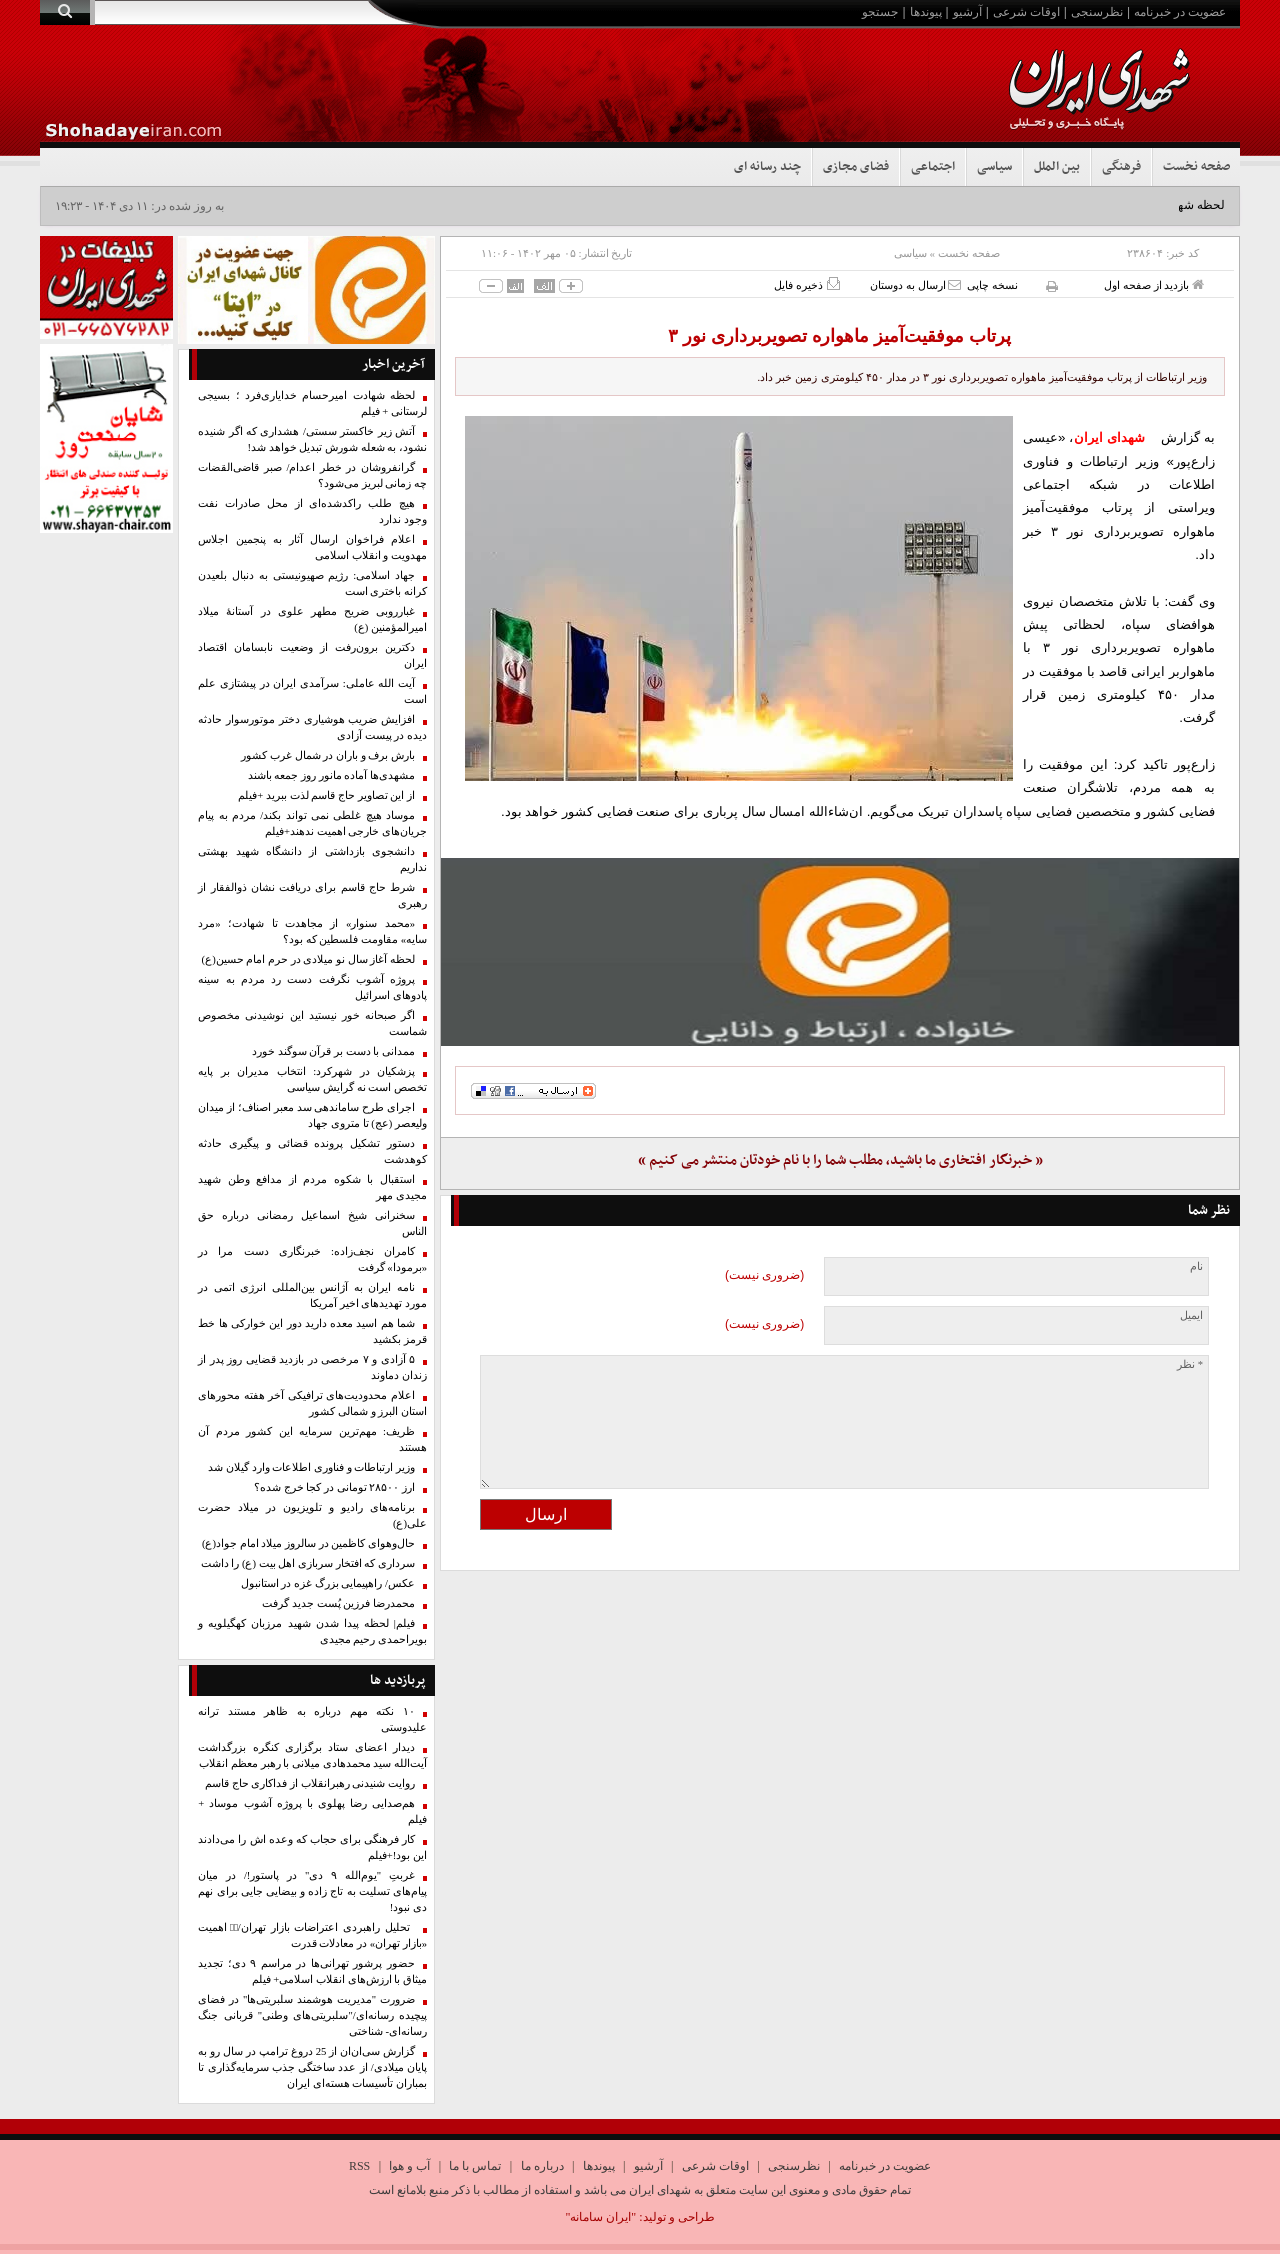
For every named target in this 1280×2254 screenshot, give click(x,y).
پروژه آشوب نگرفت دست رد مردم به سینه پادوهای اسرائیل (312, 987)
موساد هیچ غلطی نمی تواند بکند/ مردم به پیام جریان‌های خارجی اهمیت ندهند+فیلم (312, 823)
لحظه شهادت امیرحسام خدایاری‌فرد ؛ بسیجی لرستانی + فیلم (312, 403)
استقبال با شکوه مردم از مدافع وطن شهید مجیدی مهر (312, 1187)
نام (1196, 1266)
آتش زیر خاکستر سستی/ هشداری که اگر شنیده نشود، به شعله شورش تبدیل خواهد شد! (312, 439)
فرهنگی (1121, 167)
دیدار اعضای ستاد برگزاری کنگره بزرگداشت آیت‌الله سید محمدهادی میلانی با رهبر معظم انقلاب (312, 1755)
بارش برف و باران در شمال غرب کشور (328, 755)
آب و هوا (409, 2166)
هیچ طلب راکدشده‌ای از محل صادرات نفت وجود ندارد (312, 511)
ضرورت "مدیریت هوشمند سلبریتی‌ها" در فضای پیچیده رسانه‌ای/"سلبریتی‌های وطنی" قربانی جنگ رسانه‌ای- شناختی (312, 2015)
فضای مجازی (856, 167)
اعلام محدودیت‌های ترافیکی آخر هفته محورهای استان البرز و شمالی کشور (312, 1403)
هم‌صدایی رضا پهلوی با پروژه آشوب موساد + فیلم (312, 1811)
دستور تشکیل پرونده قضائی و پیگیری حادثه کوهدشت (312, 1151)
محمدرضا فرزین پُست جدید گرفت (338, 1603)
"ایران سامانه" (600, 2217)
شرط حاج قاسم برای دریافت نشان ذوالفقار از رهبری (312, 895)
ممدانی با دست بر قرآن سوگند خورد (333, 1051)
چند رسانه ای (767, 167)
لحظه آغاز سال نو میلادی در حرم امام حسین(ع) (308, 959)
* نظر (1190, 1364)
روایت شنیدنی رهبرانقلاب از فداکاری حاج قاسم (310, 1783)
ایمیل (1191, 1315)
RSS (359, 2166)
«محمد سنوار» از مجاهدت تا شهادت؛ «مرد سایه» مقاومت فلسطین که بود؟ (312, 931)
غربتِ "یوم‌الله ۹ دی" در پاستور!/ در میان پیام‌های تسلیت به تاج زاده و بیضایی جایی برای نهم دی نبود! (312, 1891)
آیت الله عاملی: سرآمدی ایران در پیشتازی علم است (312, 691)
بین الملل (1057, 167)
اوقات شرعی (1026, 12)
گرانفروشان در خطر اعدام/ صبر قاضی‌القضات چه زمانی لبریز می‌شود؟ (312, 475)
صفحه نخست (1196, 167)
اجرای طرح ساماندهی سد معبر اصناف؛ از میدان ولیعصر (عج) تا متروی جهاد (312, 1115)
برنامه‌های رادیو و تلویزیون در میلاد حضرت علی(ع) (312, 1515)
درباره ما (542, 2166)
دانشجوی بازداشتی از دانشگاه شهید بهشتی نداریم (312, 859)
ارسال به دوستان (915, 284)
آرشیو (967, 12)
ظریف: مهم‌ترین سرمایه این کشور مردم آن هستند (312, 1439)
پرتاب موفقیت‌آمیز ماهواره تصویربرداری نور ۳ (839, 336)
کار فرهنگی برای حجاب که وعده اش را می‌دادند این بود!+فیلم (312, 1847)
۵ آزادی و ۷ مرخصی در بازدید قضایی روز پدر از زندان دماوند (312, 1367)
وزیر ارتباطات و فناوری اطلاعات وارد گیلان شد (311, 1467)
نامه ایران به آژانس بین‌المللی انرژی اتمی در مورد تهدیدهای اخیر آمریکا (312, 1295)
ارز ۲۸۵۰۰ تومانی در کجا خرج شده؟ (334, 1487)
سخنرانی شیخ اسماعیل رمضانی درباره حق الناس (312, 1223)
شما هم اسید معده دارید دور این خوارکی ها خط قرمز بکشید (312, 1331)
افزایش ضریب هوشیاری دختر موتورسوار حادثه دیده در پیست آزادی (312, 727)
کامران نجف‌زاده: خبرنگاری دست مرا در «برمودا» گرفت (312, 1259)
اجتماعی (933, 167)
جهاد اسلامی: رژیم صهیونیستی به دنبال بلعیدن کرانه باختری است (312, 583)
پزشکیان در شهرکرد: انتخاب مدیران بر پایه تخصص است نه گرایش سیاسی (312, 1079)
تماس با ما (475, 2166)
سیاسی (994, 167)
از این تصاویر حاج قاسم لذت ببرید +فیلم (326, 795)
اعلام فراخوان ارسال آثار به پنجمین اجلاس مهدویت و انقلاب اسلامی (312, 547)
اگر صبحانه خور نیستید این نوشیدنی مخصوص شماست (312, 1023)
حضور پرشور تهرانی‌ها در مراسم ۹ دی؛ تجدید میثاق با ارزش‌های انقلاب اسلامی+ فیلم (312, 1971)
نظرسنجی (1097, 12)
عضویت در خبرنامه (1180, 12)
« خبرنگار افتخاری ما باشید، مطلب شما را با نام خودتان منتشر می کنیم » (840, 1160)
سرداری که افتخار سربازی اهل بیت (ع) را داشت (308, 1563)
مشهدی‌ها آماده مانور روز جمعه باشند (331, 775)
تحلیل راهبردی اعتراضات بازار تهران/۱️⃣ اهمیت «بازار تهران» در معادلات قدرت (312, 1935)
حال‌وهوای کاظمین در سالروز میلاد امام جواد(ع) (308, 1543)
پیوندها (926, 12)
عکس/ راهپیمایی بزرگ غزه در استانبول (328, 1583)
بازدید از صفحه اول (1154, 284)
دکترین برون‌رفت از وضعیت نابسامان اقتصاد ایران (312, 655)
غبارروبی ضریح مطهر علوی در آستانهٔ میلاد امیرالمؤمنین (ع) (312, 619)
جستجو (880, 12)
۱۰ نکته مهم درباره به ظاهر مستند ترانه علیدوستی (312, 1719)
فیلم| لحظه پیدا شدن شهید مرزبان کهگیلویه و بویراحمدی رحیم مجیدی (312, 1631)
